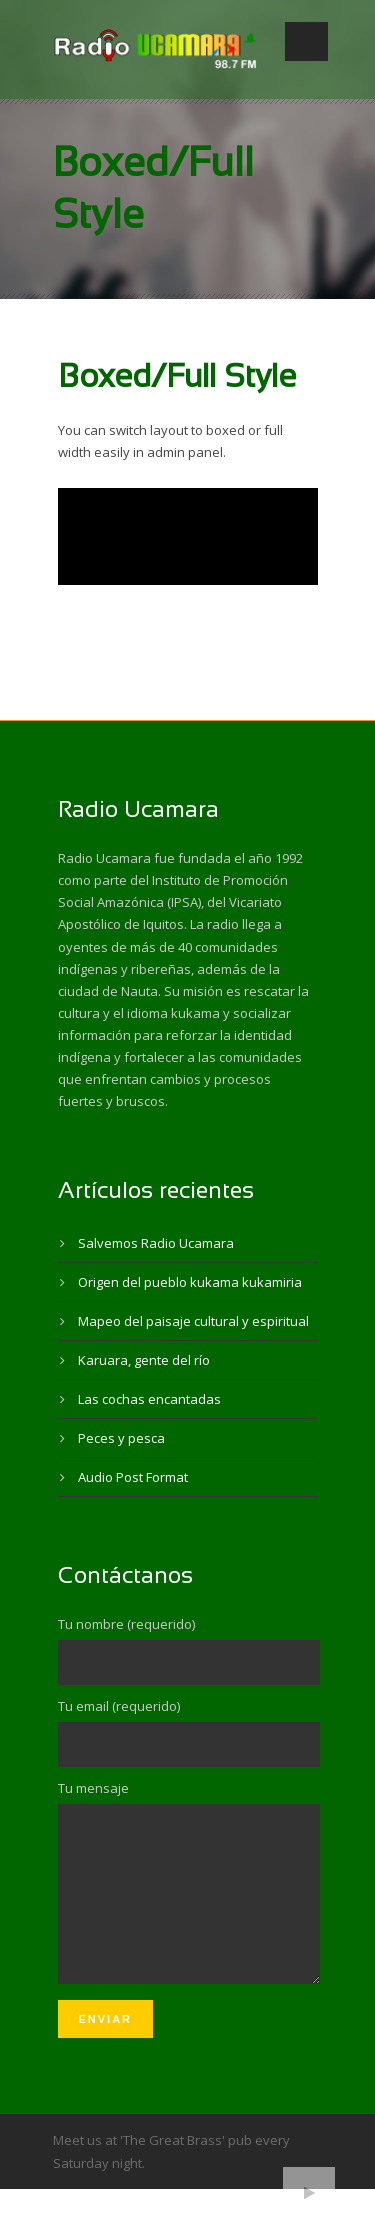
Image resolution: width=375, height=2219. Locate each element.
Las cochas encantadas (149, 1399)
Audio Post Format (133, 1477)
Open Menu (306, 41)
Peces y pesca (121, 1438)
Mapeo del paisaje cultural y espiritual (193, 1321)
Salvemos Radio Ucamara (156, 1243)
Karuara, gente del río (144, 1360)
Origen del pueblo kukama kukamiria (190, 1282)
